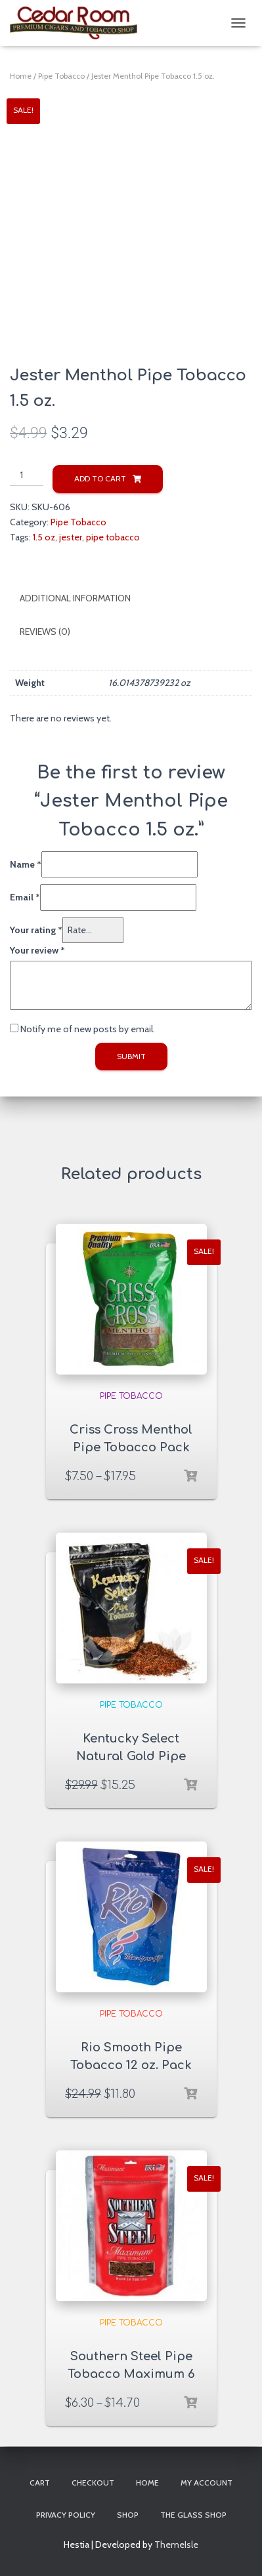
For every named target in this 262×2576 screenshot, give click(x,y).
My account (206, 2482)
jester (70, 537)
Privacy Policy (65, 2515)
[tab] (131, 599)
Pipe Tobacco (61, 76)
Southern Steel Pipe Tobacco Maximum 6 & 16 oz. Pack (131, 2374)
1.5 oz (44, 537)
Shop (128, 2515)
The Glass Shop (193, 2515)
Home (21, 76)
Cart (40, 2482)
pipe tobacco (113, 537)
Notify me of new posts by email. (87, 1029)
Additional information (75, 598)
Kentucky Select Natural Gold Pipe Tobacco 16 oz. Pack (131, 1756)
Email (25, 897)
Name (25, 864)
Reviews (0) (45, 631)
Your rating (36, 930)
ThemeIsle (176, 2544)
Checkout (93, 2482)
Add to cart (100, 478)
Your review (37, 950)
